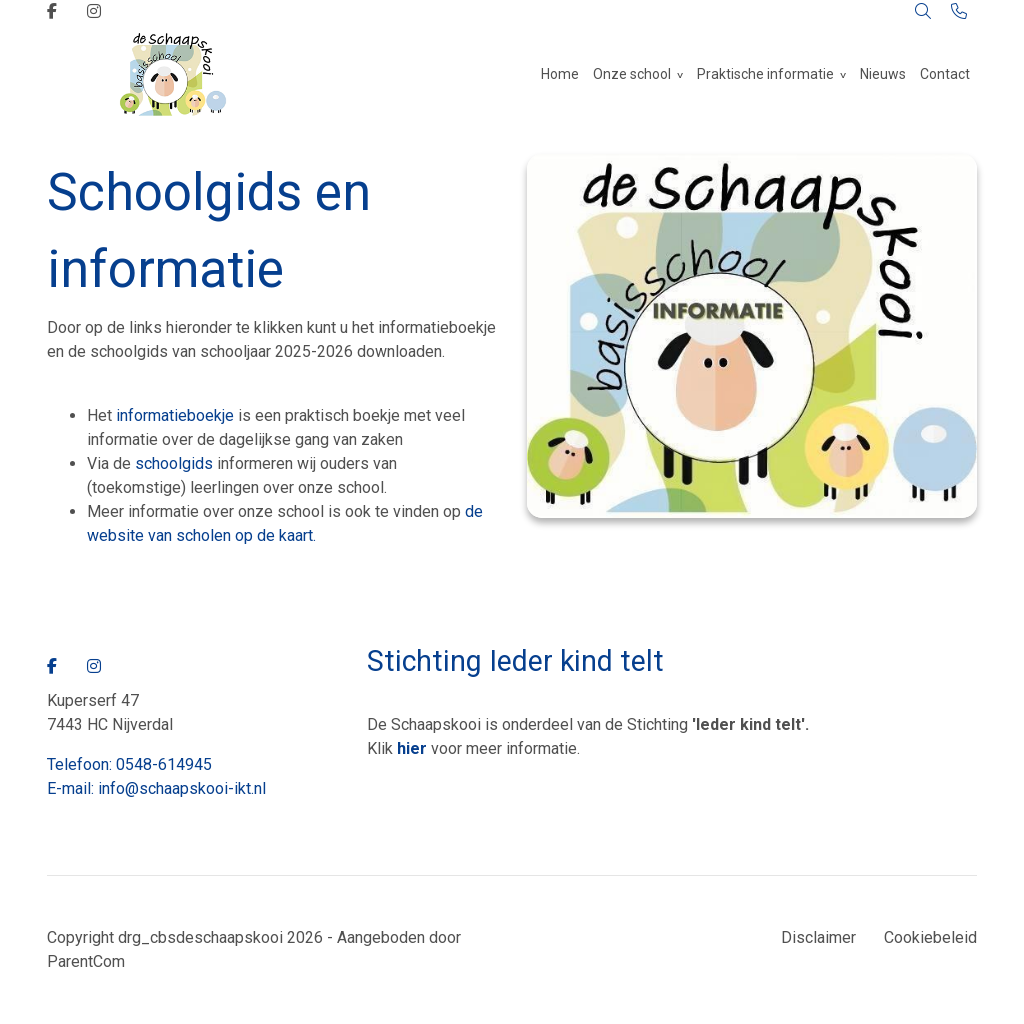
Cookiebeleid (930, 937)
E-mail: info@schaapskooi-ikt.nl (156, 788)
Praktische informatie (765, 74)
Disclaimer (818, 937)
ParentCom (86, 961)
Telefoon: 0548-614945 (129, 764)
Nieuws (883, 74)
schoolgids (174, 463)
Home (560, 74)
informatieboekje (173, 415)
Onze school (632, 74)
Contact (945, 74)
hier (412, 748)
